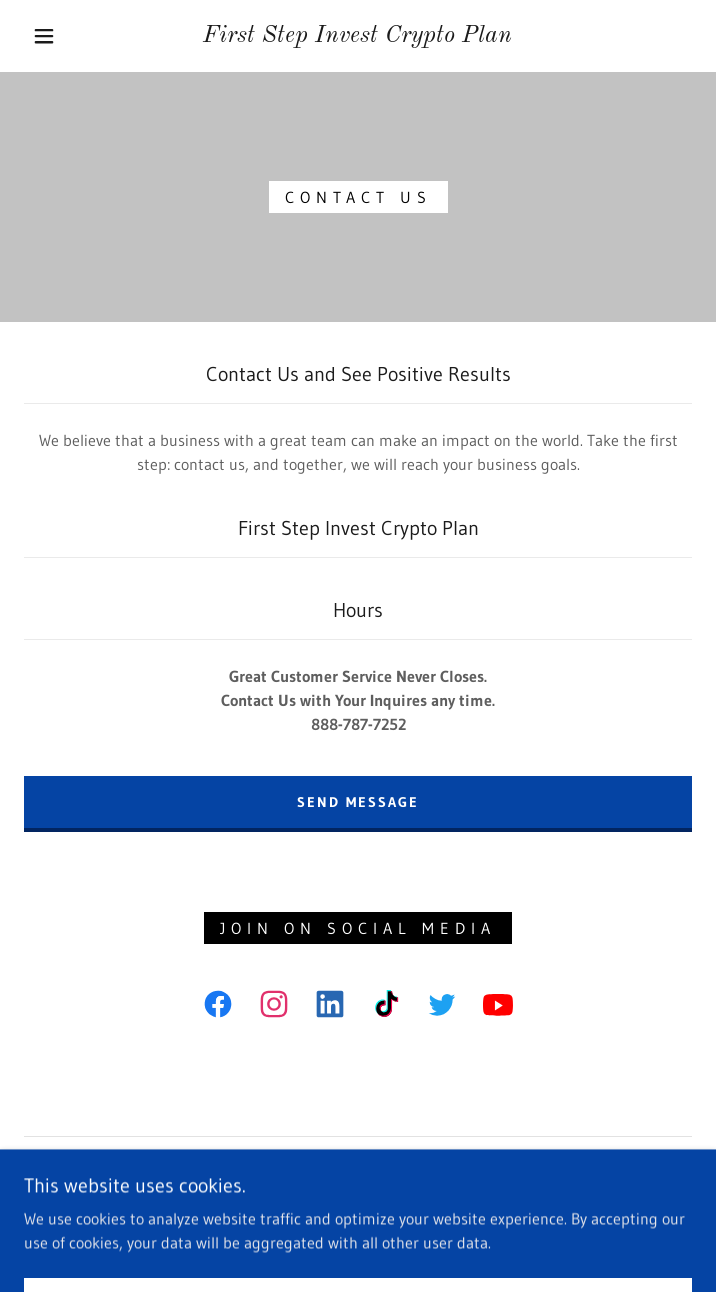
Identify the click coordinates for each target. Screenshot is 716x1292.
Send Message (358, 802)
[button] (57, 36)
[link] (358, 36)
